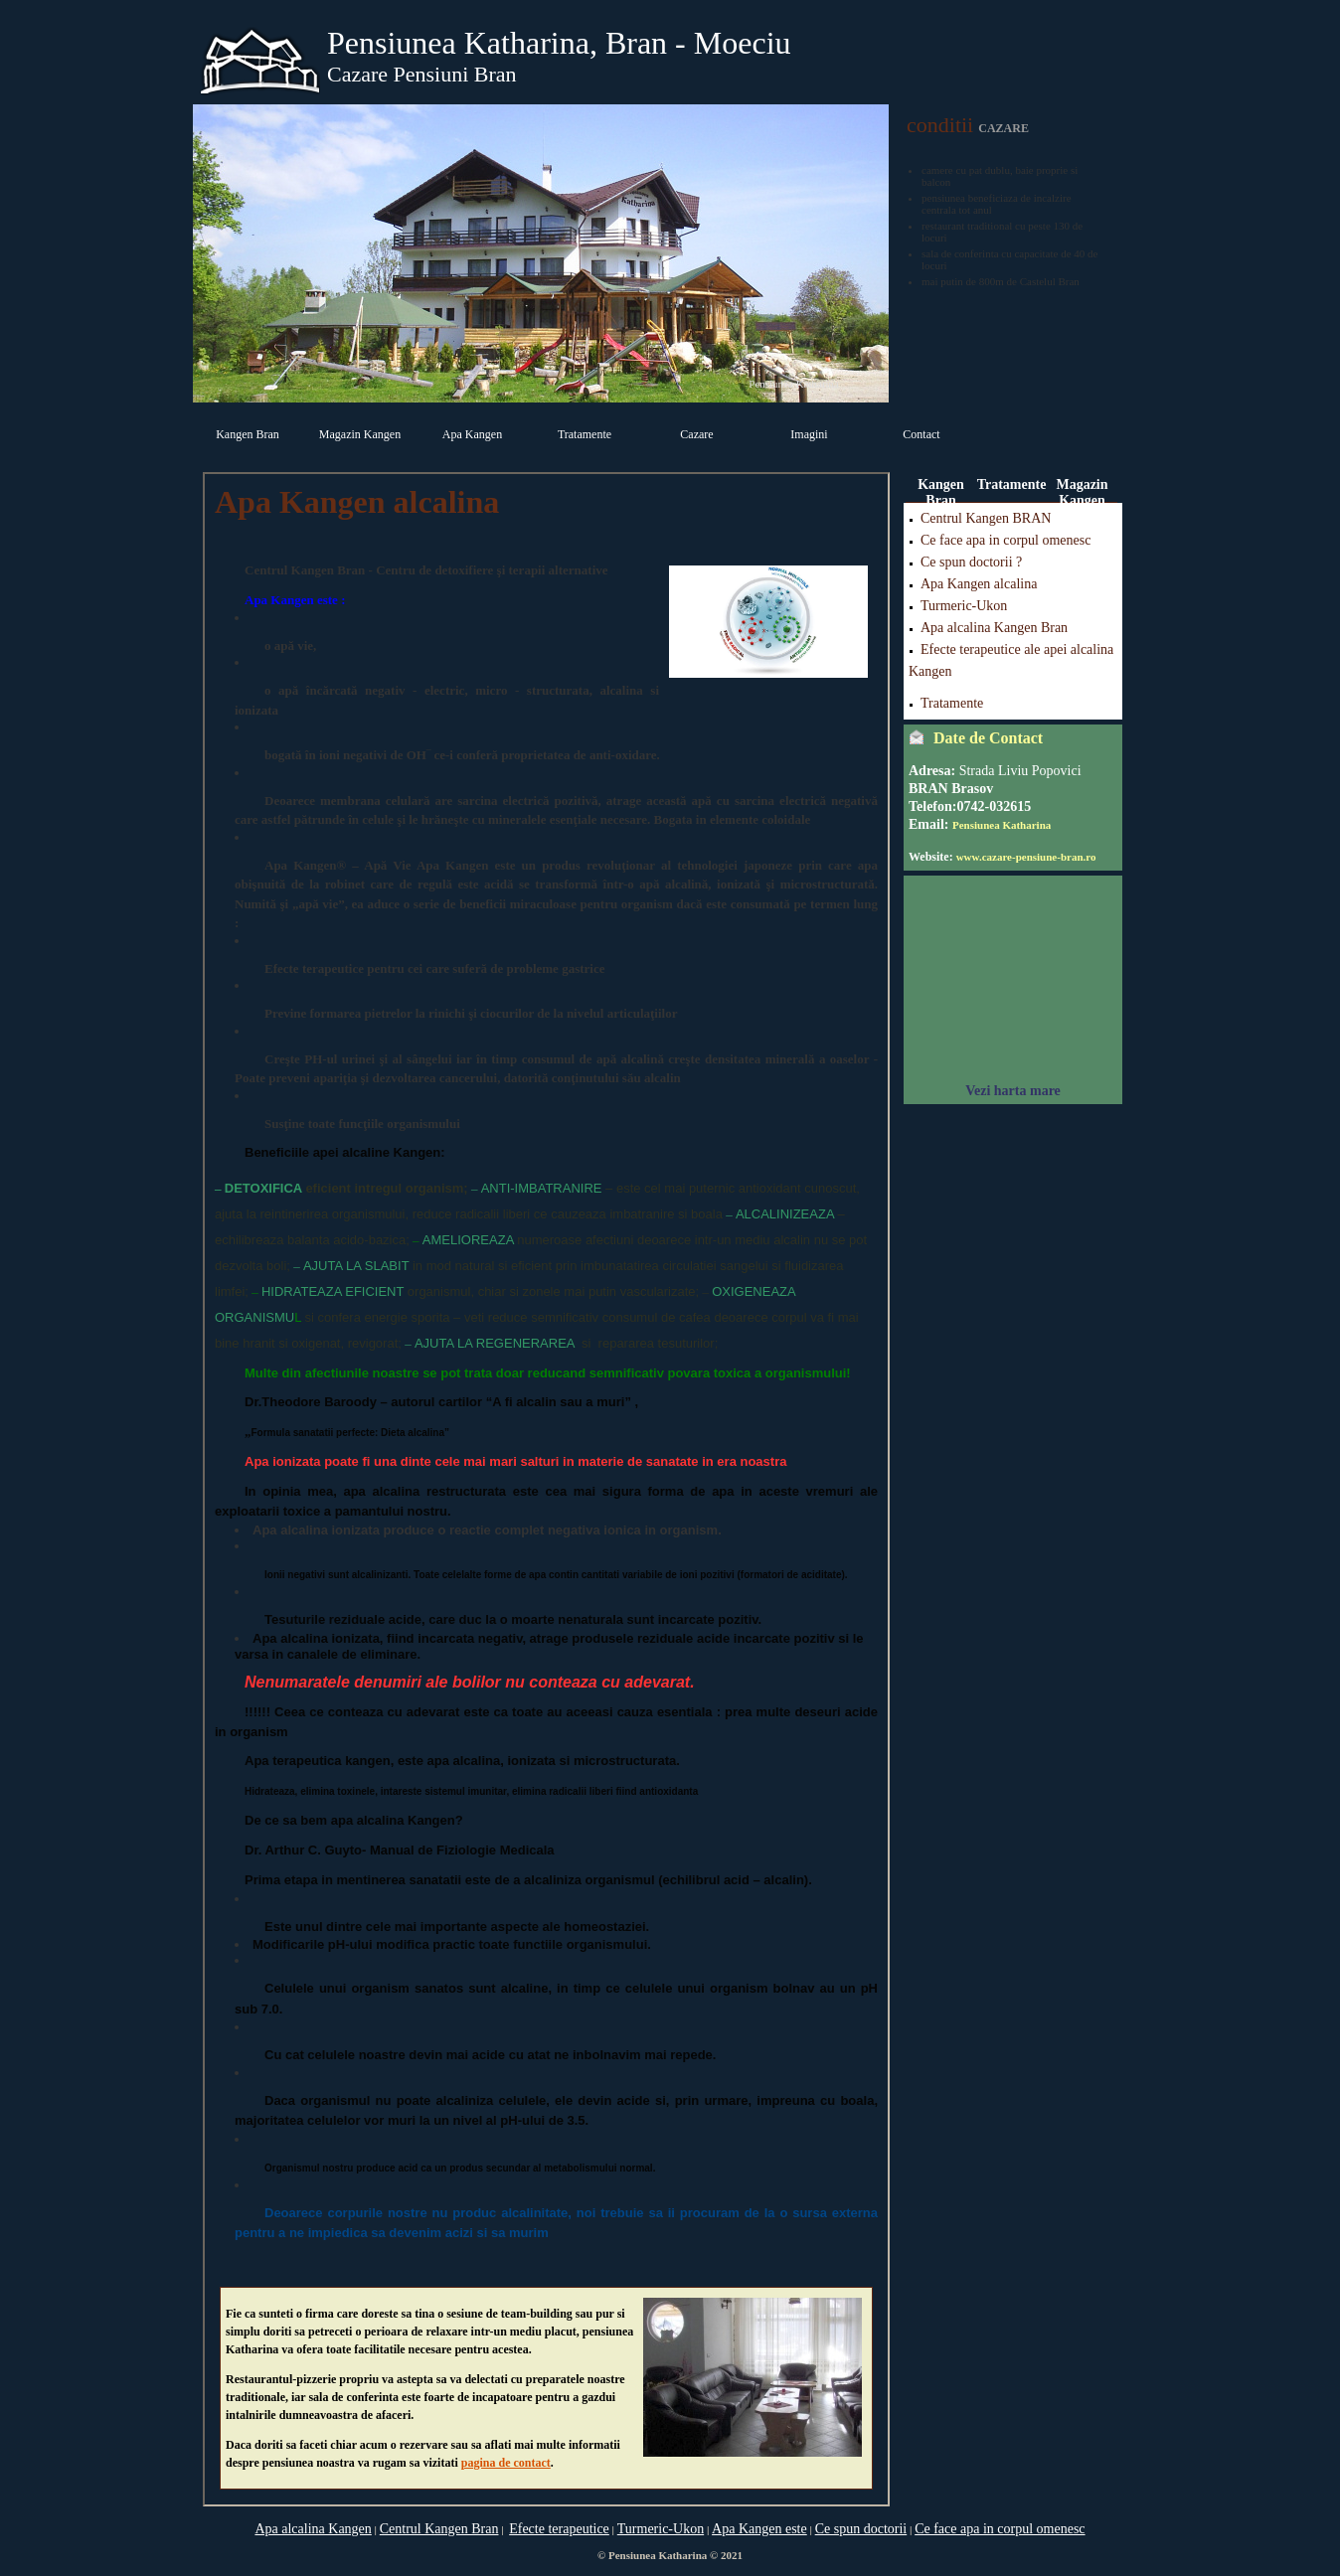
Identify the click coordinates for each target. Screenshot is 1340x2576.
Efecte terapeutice (559, 2528)
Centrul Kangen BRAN (986, 518)
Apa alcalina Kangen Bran (994, 627)
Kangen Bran (247, 434)
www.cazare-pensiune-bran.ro (1026, 857)
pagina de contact (506, 2463)
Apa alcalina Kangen (312, 2528)
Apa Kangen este (759, 2528)
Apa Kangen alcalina (979, 583)
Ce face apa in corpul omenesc (1005, 540)
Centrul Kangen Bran (439, 2528)
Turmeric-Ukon (964, 605)
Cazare (696, 434)
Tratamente (584, 434)
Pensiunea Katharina (1001, 825)
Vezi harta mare (1013, 1090)
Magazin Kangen (360, 434)
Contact (921, 434)
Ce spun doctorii (861, 2528)
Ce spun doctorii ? (971, 562)
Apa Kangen (472, 434)
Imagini (808, 434)
